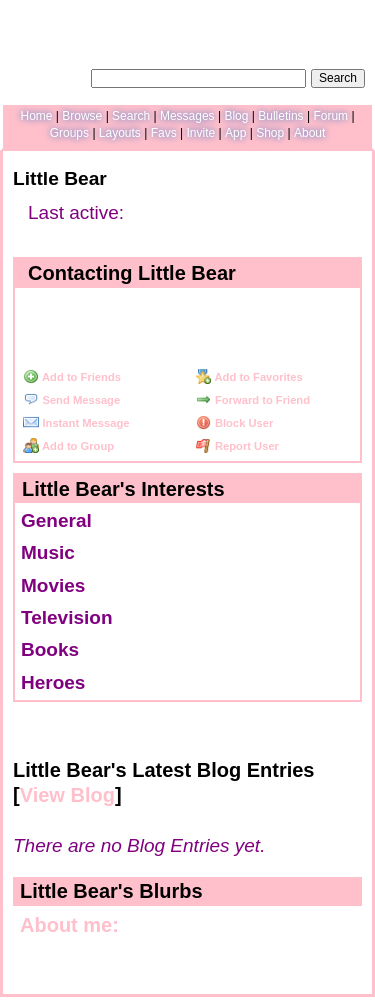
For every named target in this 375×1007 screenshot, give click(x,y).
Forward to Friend (253, 400)
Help (265, 15)
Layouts (120, 133)
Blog (236, 116)
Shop (270, 133)
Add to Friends (72, 377)
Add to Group (68, 446)
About (309, 133)
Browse (82, 116)
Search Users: (48, 76)
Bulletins (280, 116)
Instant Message (76, 423)
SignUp (347, 15)
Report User (237, 446)
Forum (330, 116)
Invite (200, 133)
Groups (69, 133)
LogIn (303, 15)
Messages (187, 116)
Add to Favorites (249, 377)
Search (338, 78)
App (235, 133)
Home (36, 116)
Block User (235, 423)
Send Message (71, 400)
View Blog (67, 795)
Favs (164, 133)
